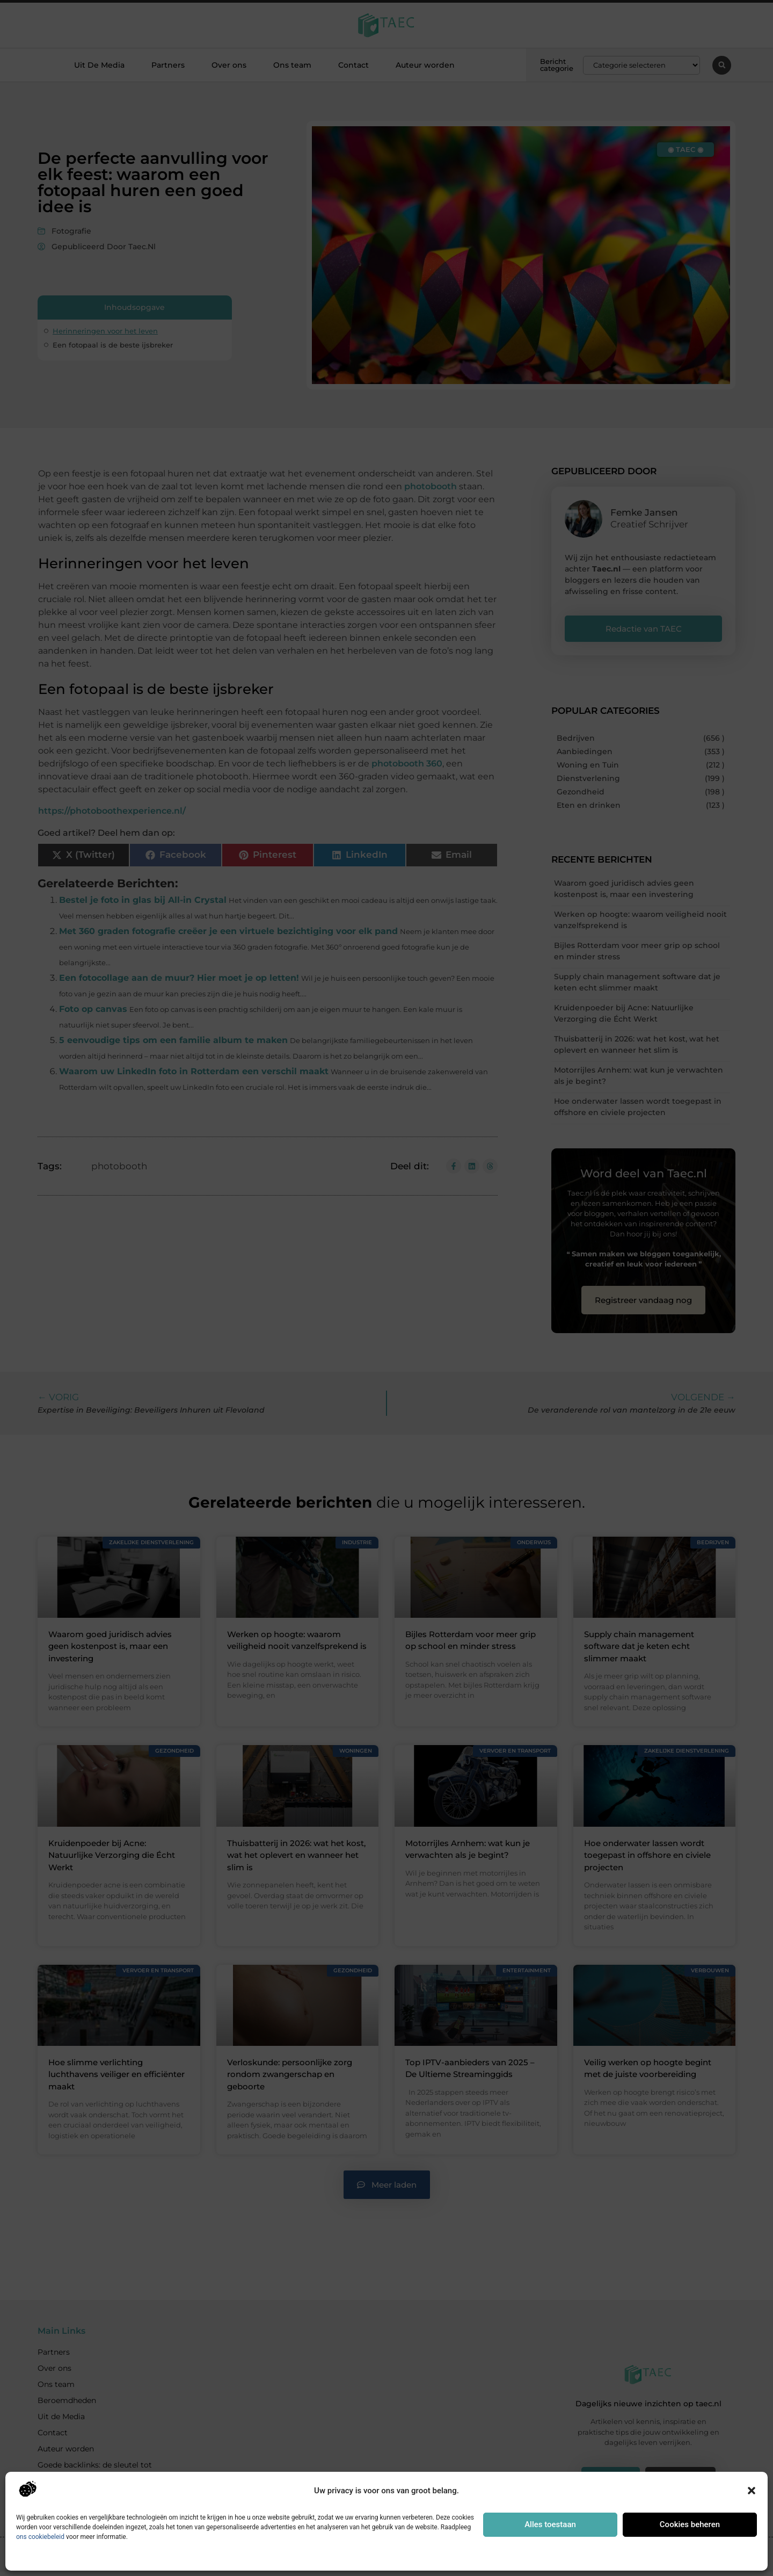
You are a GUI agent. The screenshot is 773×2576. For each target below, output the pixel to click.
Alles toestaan (550, 2524)
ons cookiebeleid (40, 2537)
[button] (751, 2490)
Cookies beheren (690, 2524)
